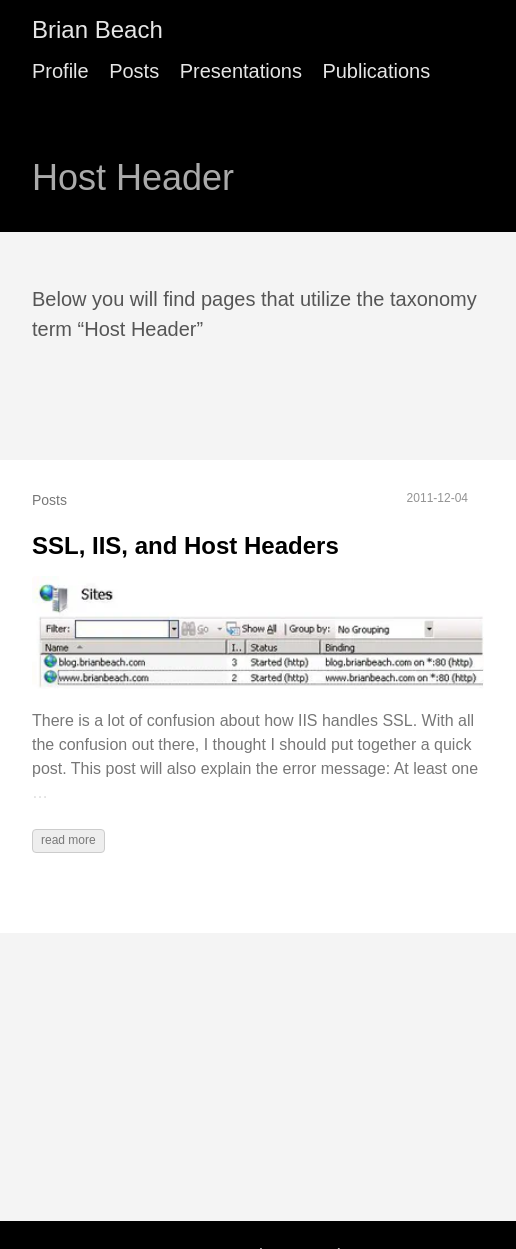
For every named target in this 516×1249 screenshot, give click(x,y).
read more (68, 840)
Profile (60, 71)
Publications (376, 71)
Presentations (241, 71)
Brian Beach (97, 29)
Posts (134, 71)
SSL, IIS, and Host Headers (185, 545)
